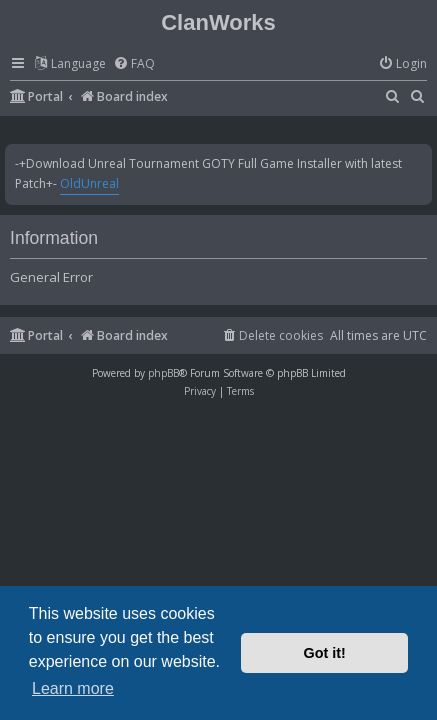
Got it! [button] (325, 653)
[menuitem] (134, 64)
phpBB (163, 373)
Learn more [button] (73, 688)
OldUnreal (89, 183)
